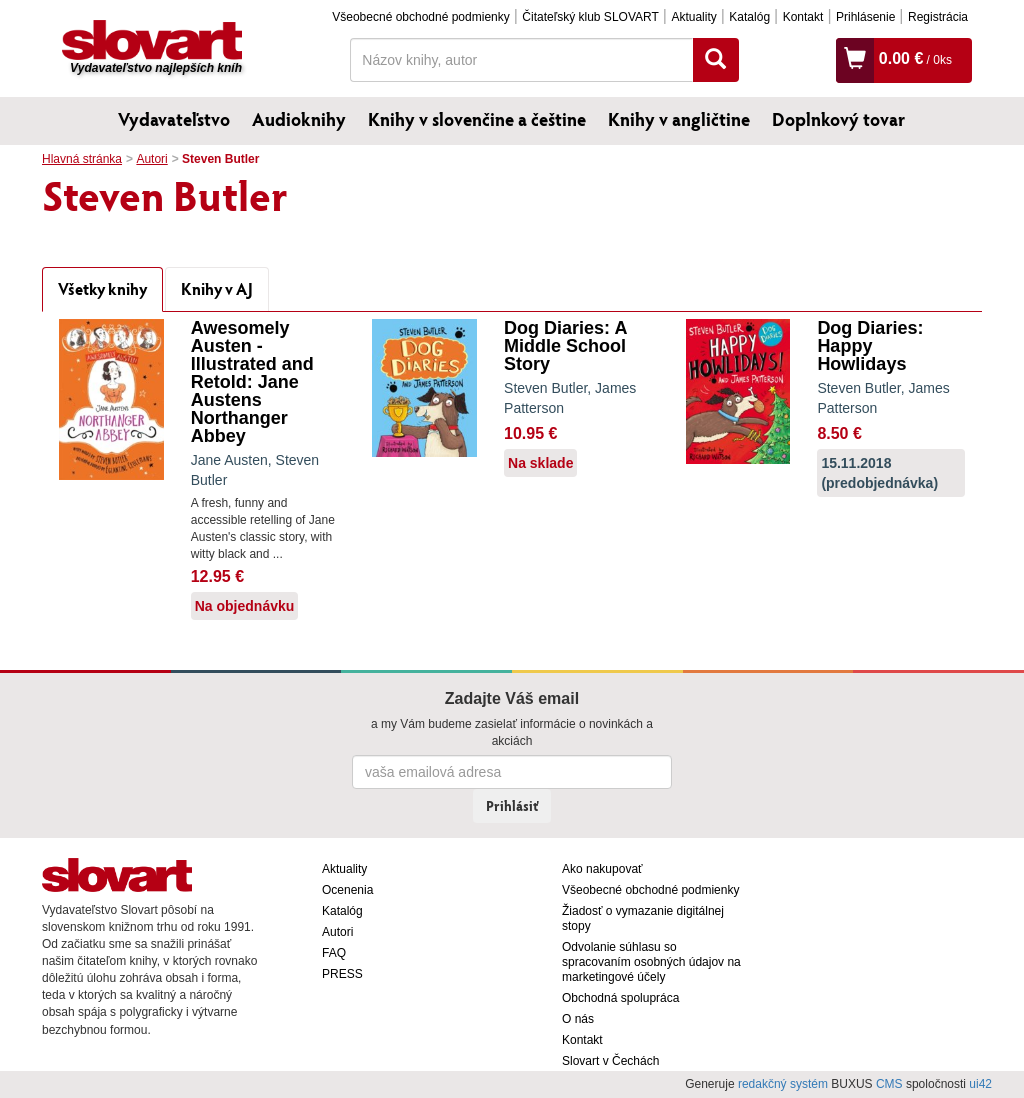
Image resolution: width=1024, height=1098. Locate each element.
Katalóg (749, 17)
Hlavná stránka (82, 159)
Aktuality (693, 17)
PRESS (342, 974)
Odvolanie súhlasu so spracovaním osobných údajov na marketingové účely (651, 962)
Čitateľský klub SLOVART (590, 17)
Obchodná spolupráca (620, 998)
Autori (151, 159)
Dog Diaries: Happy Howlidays (870, 346)
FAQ (334, 953)
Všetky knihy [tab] (102, 288)
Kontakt (803, 17)
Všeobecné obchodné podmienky (420, 17)
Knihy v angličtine (679, 119)
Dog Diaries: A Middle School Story (565, 346)
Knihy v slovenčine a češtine (477, 119)
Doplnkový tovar (838, 119)
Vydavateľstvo (174, 119)
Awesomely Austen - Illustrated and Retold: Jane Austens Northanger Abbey (252, 382)
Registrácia (938, 17)
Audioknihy (299, 119)
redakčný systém (783, 1084)
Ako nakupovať (602, 869)
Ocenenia (347, 890)
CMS (889, 1084)
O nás (578, 1019)
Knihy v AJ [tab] (217, 288)
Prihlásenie (865, 17)
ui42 (980, 1084)
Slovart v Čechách (610, 1061)
